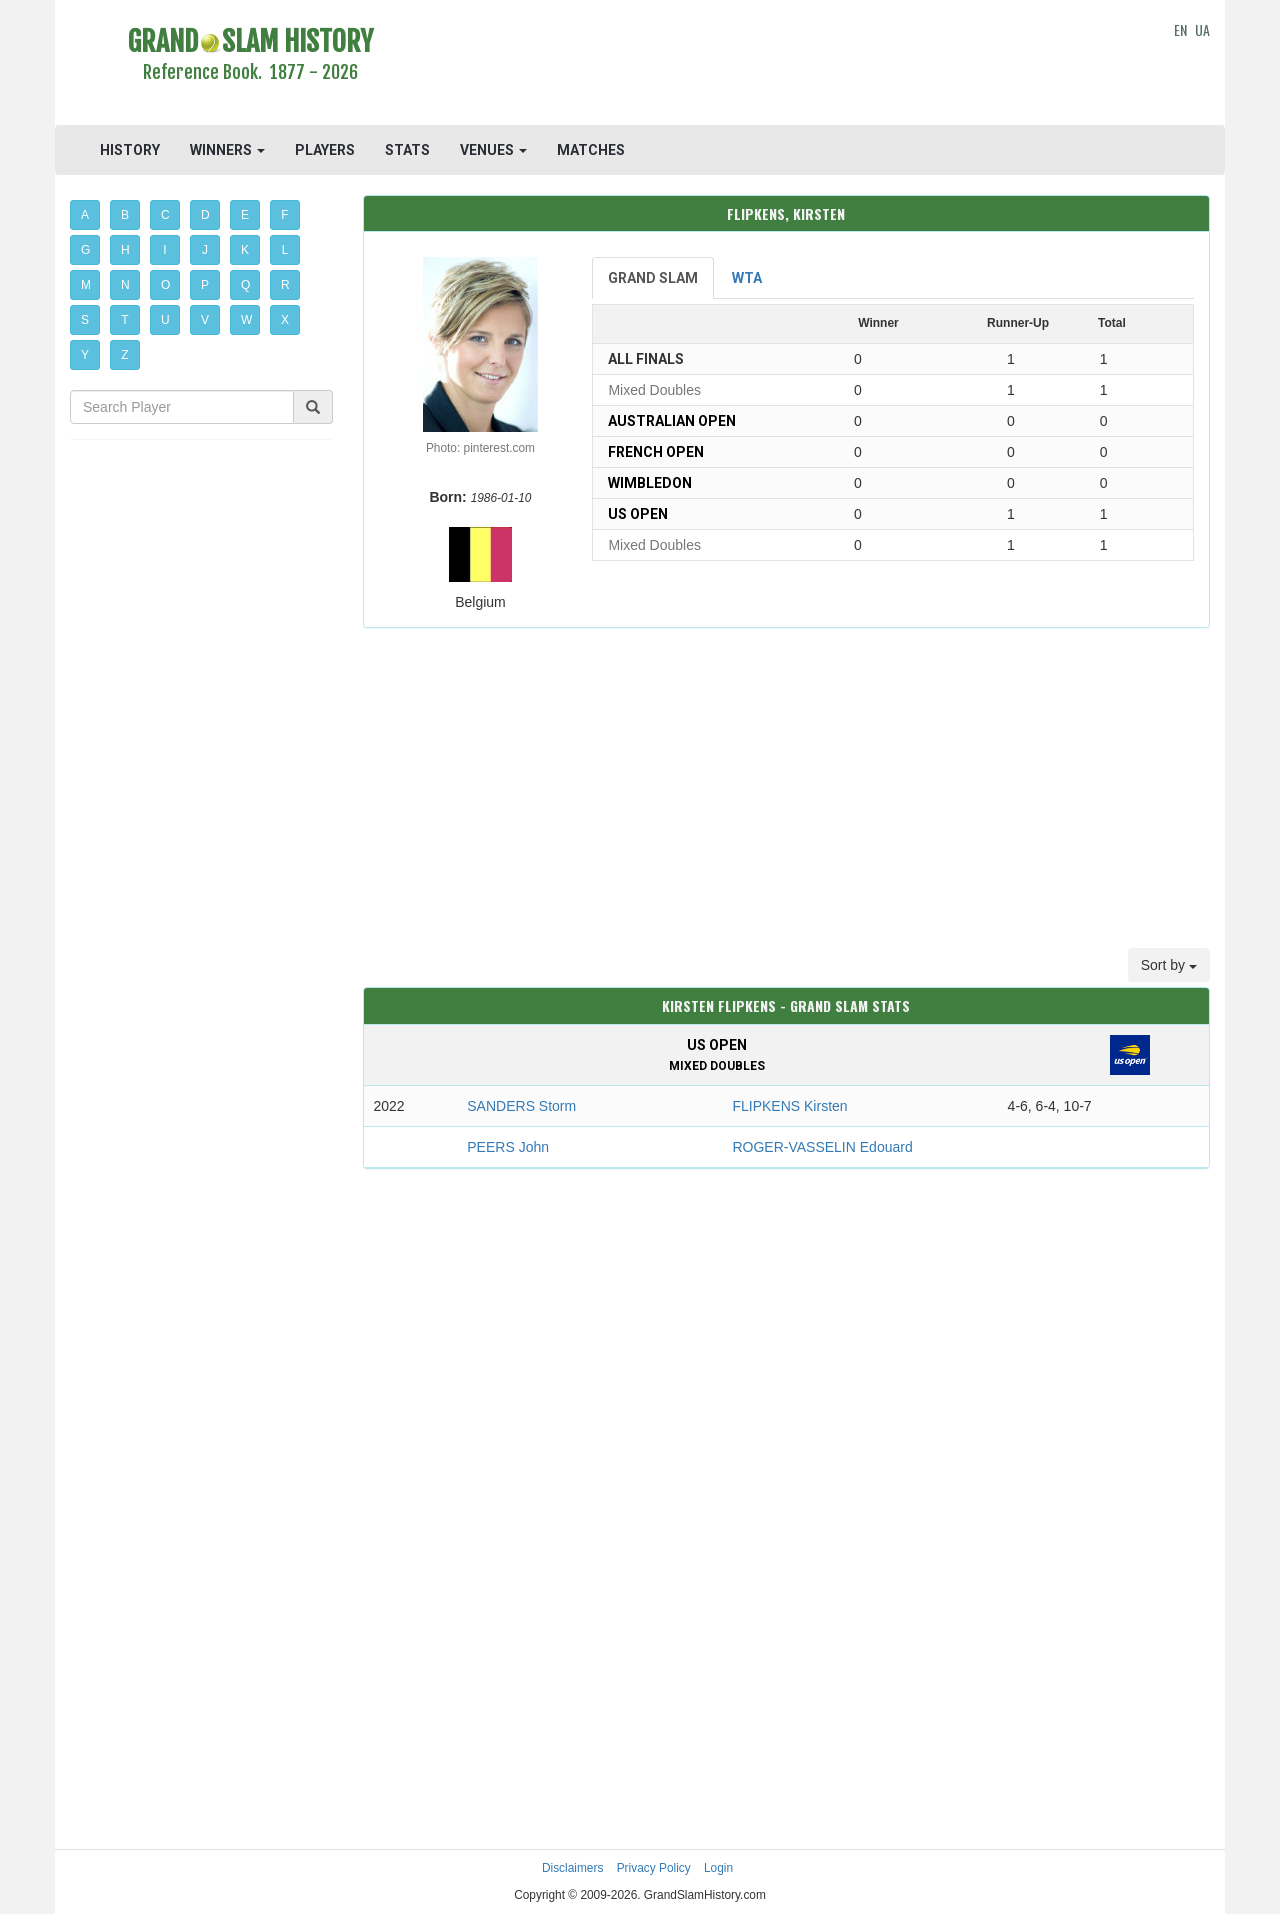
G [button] (85, 250)
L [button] (285, 250)
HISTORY (130, 150)
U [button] (165, 320)
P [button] (205, 285)
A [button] (85, 215)
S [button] (85, 320)
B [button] (125, 215)
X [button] (285, 320)
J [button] (205, 250)
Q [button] (245, 285)
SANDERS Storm (521, 1106)
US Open (638, 514)
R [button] (285, 285)
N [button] (125, 285)
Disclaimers (572, 1868)
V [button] (205, 320)
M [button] (86, 285)
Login (718, 1868)
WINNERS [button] (227, 150)
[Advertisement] (786, 65)
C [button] (165, 215)
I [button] (164, 250)
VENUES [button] (493, 150)
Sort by (1169, 965)
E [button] (245, 215)
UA (1202, 29)
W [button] (246, 320)
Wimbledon (650, 483)
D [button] (205, 215)
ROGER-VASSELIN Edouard (822, 1147)
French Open (656, 452)
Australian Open (672, 421)
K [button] (245, 250)
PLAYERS (325, 150)
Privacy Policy (654, 1868)
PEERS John (508, 1147)
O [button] (165, 285)
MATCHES (591, 150)
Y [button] (85, 355)
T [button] (124, 320)
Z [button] (124, 355)
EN (1180, 29)
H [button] (125, 250)
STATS (407, 150)
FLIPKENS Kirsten (789, 1106)
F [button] (284, 215)
